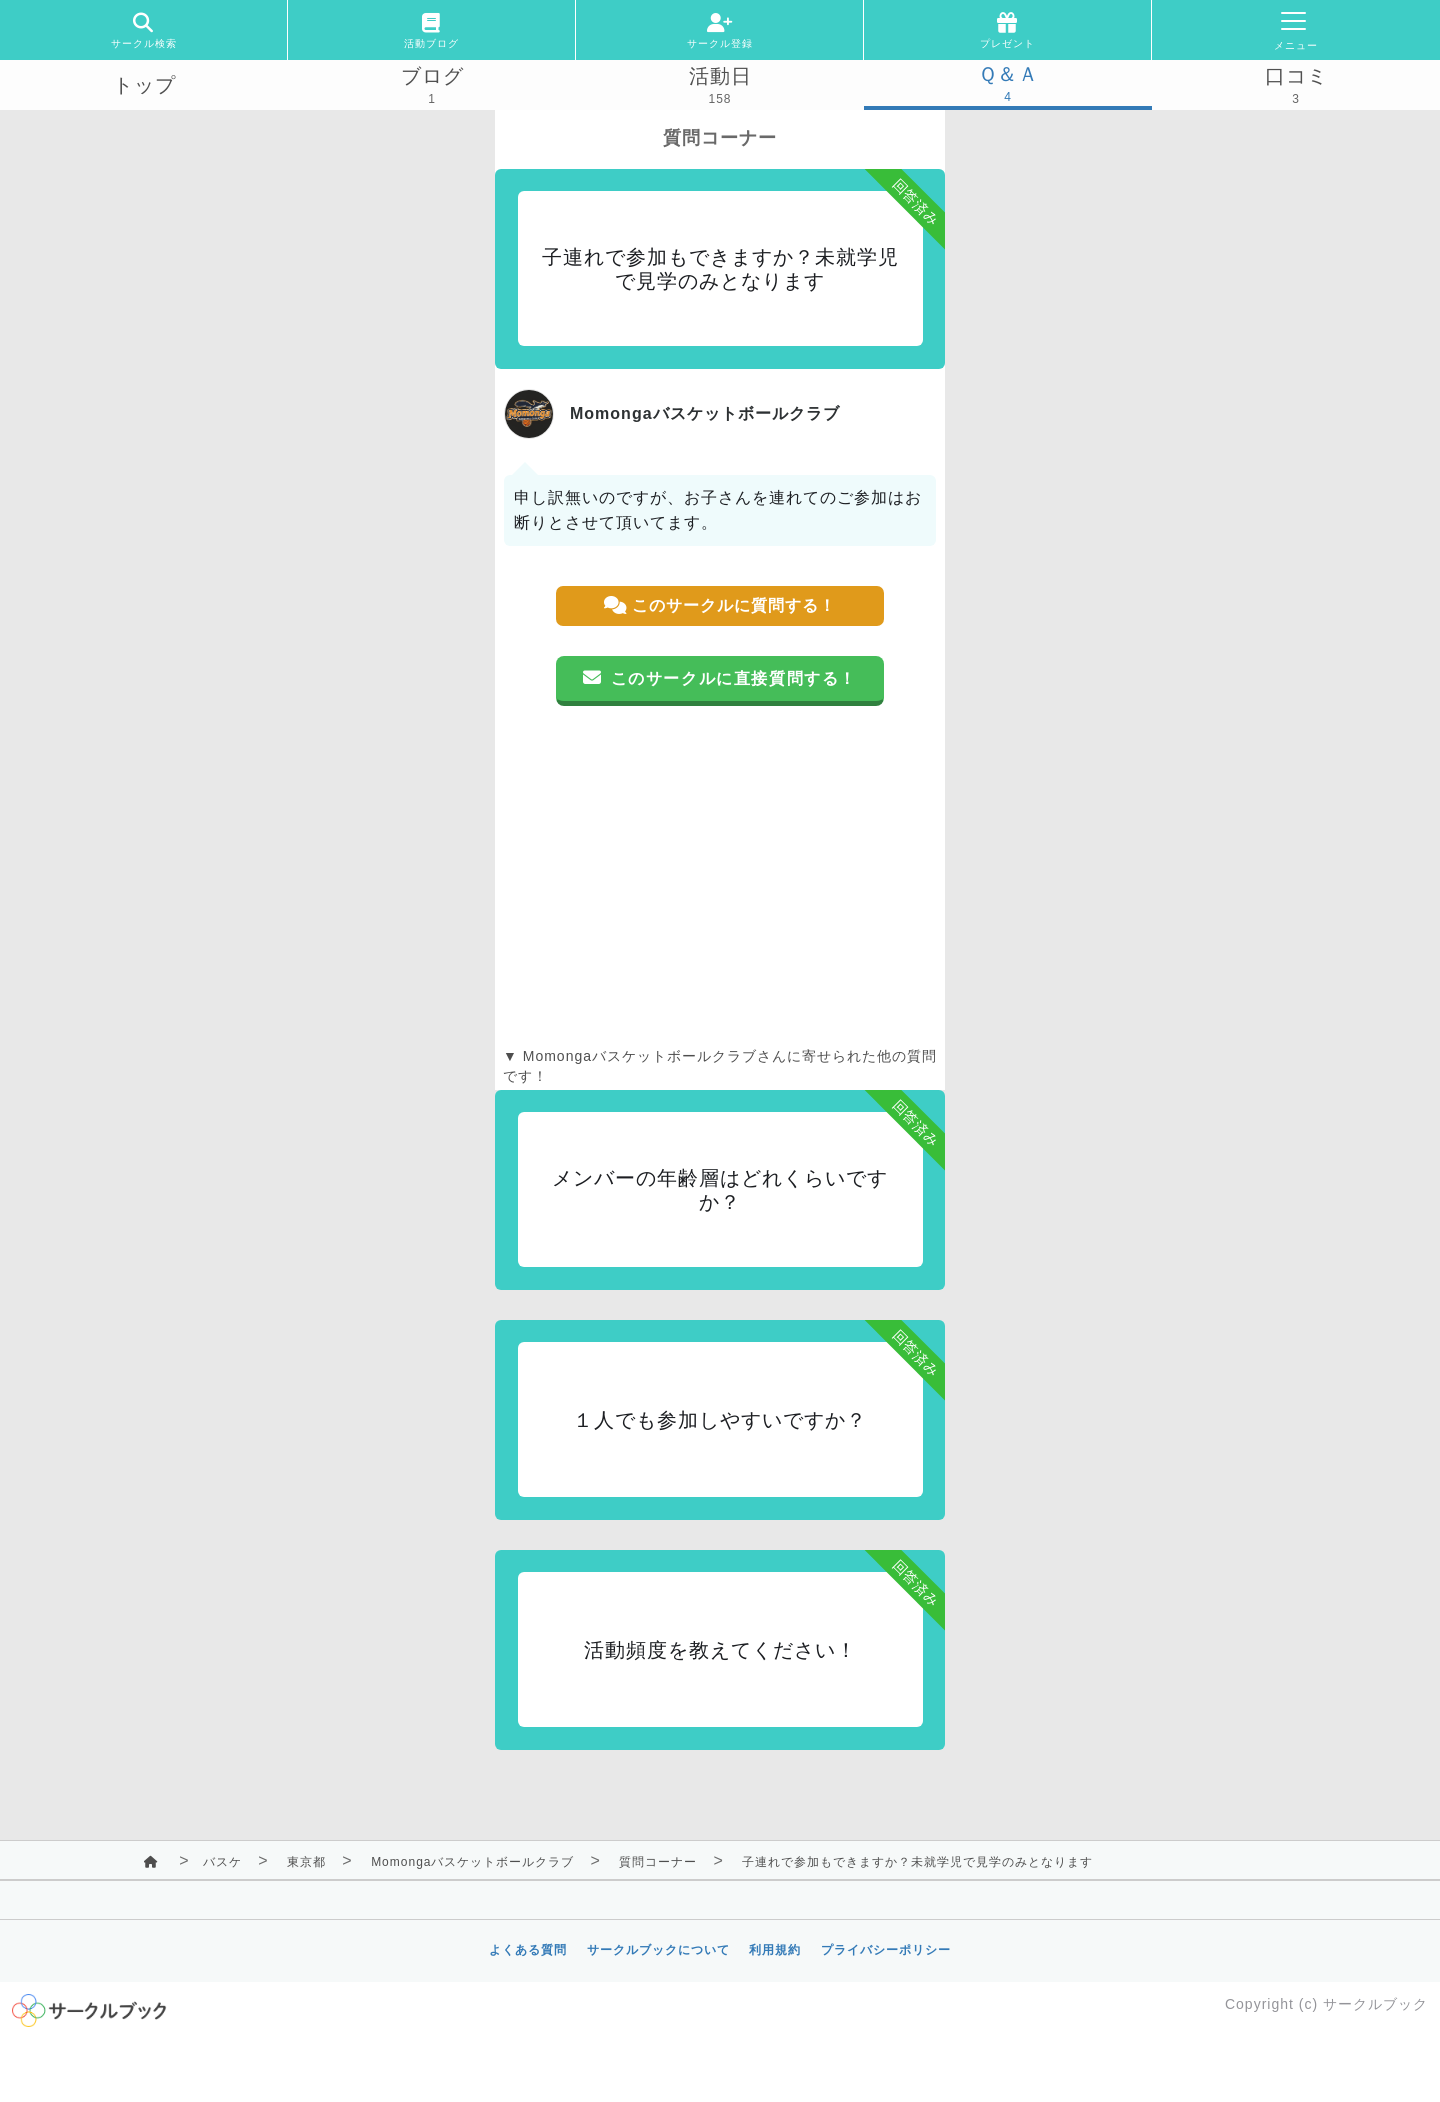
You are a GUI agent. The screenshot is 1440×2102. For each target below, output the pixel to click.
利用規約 (775, 1950)
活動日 (720, 76)
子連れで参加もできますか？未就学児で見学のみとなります (917, 1862)
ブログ (432, 76)
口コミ (1296, 76)
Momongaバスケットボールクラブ (472, 1862)
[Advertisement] (720, 876)
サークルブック (1375, 2004)
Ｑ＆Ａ (1008, 74)
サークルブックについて (658, 1950)
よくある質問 (528, 1950)
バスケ (222, 1862)
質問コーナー (658, 1862)
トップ (144, 85)
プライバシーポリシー (886, 1950)
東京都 (306, 1862)
